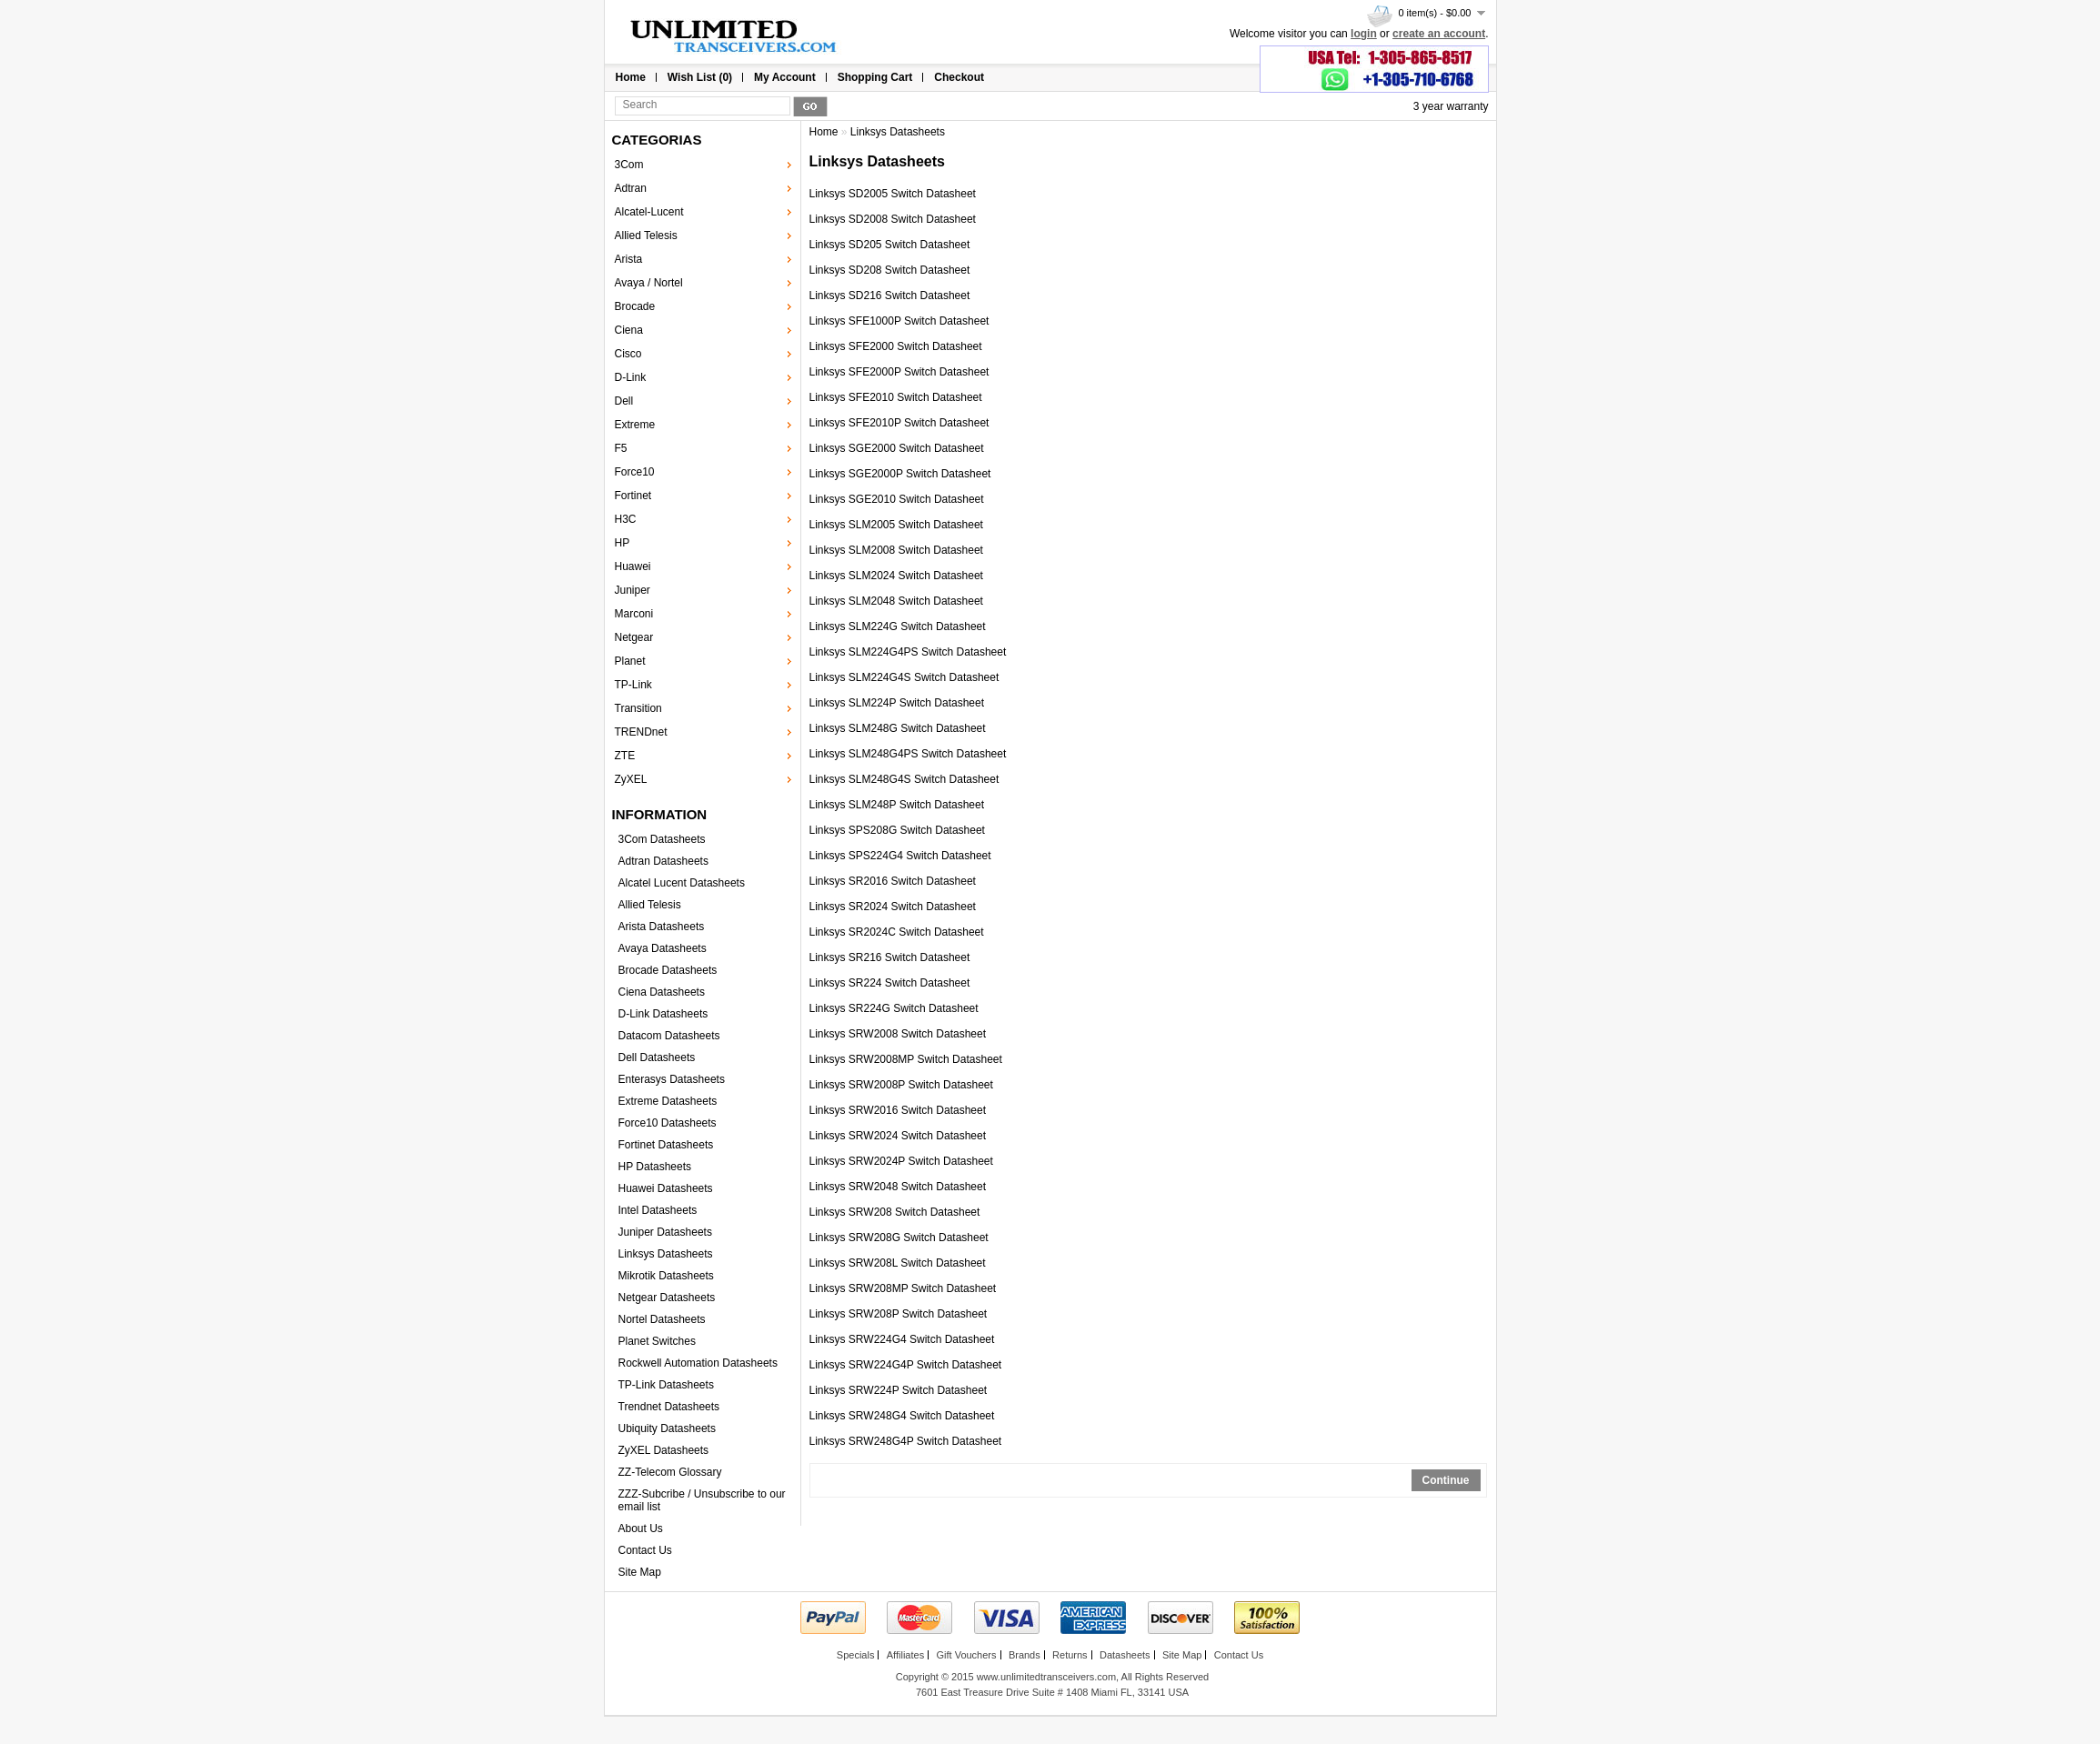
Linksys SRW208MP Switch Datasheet (903, 1288)
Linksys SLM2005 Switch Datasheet (896, 524)
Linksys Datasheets (665, 1254)
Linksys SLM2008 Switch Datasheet (896, 550)
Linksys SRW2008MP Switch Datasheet (905, 1059)
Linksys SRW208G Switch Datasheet (899, 1237)
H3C (626, 519)
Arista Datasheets (661, 926)
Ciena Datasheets (661, 992)
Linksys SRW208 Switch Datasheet (894, 1212)
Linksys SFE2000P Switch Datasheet (899, 372)
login (1364, 33)
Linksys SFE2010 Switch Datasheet (895, 397)
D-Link (631, 377)
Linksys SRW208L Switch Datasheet (897, 1263)
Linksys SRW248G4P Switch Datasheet (905, 1441)
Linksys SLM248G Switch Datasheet (897, 728)
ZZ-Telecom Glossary (670, 1472)
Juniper (632, 590)
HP (622, 542)
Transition (638, 708)
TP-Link (633, 684)
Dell (624, 401)
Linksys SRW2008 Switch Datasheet (898, 1033)
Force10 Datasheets (667, 1123)
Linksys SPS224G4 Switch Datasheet (900, 855)
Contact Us (645, 1550)
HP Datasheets (655, 1166)
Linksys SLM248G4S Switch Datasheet (904, 779)
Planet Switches (657, 1341)
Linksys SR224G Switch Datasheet (894, 1008)
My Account (785, 77)
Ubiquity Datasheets (667, 1428)
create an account (1438, 33)
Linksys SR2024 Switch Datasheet (892, 906)
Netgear (634, 637)
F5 (621, 448)
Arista (629, 259)
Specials (856, 1654)
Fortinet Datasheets (666, 1144)
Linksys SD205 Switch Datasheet (889, 244)
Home (631, 77)
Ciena (629, 330)
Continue (1446, 1480)
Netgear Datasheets (667, 1297)
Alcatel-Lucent (649, 211)
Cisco (628, 353)
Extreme (635, 424)
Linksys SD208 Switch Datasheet (889, 270)
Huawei (633, 566)
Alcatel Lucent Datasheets (681, 883)
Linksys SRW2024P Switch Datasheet (901, 1161)
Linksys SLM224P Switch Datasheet (897, 703)
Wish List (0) (700, 77)
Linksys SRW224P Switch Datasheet (898, 1390)
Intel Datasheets (658, 1210)
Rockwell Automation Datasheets (698, 1363)
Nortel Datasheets (662, 1319)
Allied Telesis (646, 235)
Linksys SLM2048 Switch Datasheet (896, 601)
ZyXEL (631, 779)
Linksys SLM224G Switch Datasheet (897, 626)
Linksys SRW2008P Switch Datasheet (901, 1084)
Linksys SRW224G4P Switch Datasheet (905, 1364)
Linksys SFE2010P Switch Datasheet (899, 422)
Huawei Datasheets (665, 1188)
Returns (1070, 1654)
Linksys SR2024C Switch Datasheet (896, 932)
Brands (1024, 1654)
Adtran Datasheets (663, 861)
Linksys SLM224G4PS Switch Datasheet (908, 652)
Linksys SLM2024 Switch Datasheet (896, 575)
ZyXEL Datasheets (663, 1450)
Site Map (639, 1572)
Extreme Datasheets (668, 1101)
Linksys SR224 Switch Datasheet (889, 983)
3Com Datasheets (662, 839)
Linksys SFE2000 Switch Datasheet (895, 346)
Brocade (635, 306)
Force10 (635, 472)
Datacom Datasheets (669, 1035)
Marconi (634, 613)
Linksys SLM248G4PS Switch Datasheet (908, 753)
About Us (640, 1528)
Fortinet (633, 495)
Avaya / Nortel (649, 282)
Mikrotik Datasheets (666, 1275)
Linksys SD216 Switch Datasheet (889, 295)
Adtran (631, 188)
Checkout (959, 77)
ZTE (625, 755)
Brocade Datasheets (668, 970)
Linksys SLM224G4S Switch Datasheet (904, 677)
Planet (630, 661)
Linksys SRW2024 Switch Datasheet (898, 1135)
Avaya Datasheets (662, 948)
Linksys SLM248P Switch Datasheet (897, 804)
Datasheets (1125, 1654)
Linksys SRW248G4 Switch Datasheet (902, 1415)
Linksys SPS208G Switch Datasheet (897, 830)
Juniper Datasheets (665, 1232)
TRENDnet (641, 732)
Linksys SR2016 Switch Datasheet (892, 881)
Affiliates (905, 1654)
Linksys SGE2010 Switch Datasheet (896, 499)
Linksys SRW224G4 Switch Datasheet (902, 1339)
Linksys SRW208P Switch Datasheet (898, 1314)
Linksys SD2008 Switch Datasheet (892, 219)
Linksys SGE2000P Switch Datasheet (900, 473)
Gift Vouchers (966, 1654)
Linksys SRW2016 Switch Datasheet (898, 1110)
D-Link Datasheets (663, 1013)
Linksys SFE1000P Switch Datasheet (899, 321)
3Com (629, 164)
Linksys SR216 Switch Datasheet (889, 957)
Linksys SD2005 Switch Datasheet (892, 193)
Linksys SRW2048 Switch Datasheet (898, 1186)
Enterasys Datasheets (671, 1079)
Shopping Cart (875, 77)
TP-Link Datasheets (666, 1384)
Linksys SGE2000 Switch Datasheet (896, 448)
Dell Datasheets (657, 1057)
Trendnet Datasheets (669, 1406)
